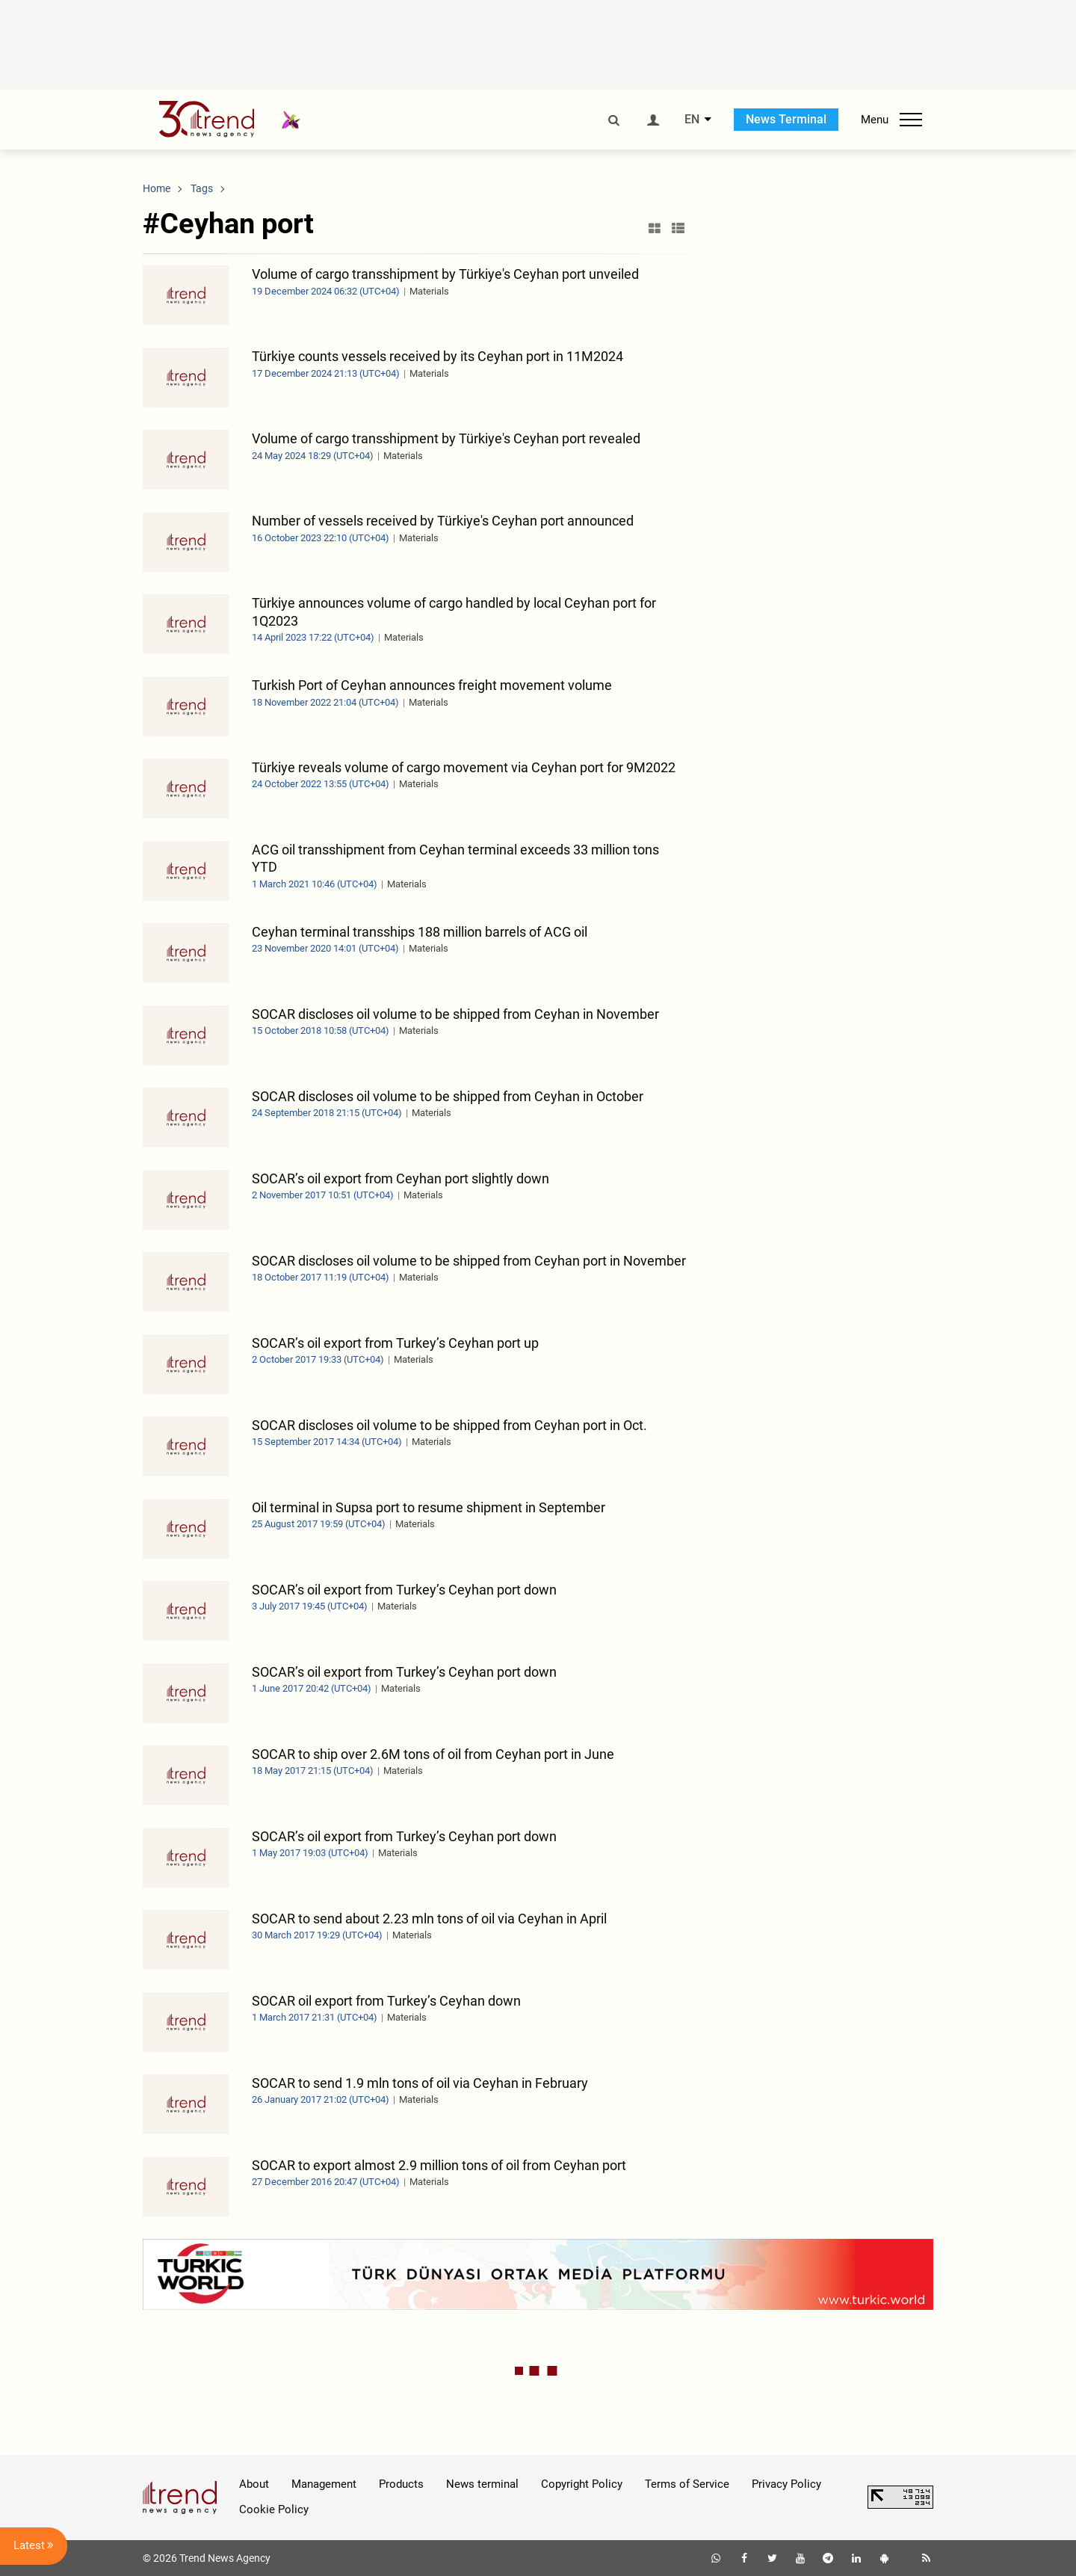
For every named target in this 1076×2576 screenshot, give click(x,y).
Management (323, 2484)
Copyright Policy (581, 2484)
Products (401, 2484)
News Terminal (786, 119)
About (254, 2484)
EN (691, 120)
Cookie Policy (274, 2509)
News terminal (482, 2484)
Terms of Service (687, 2484)
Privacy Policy (786, 2484)
